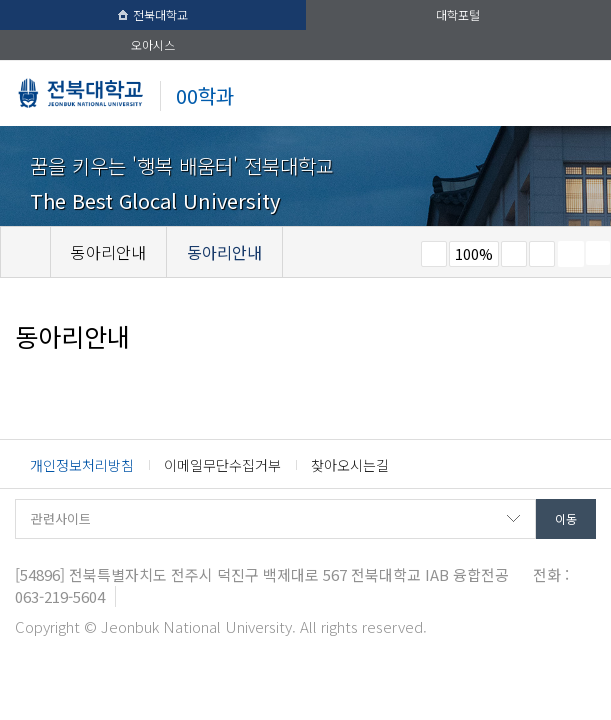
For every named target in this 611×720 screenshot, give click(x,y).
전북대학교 (153, 14)
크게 (514, 254)
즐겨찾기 (542, 254)
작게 (434, 254)
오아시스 (153, 44)
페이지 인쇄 (571, 254)
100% (474, 254)
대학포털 (458, 14)
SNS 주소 (598, 253)
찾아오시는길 (350, 465)
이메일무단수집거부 (222, 465)
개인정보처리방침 (82, 465)
